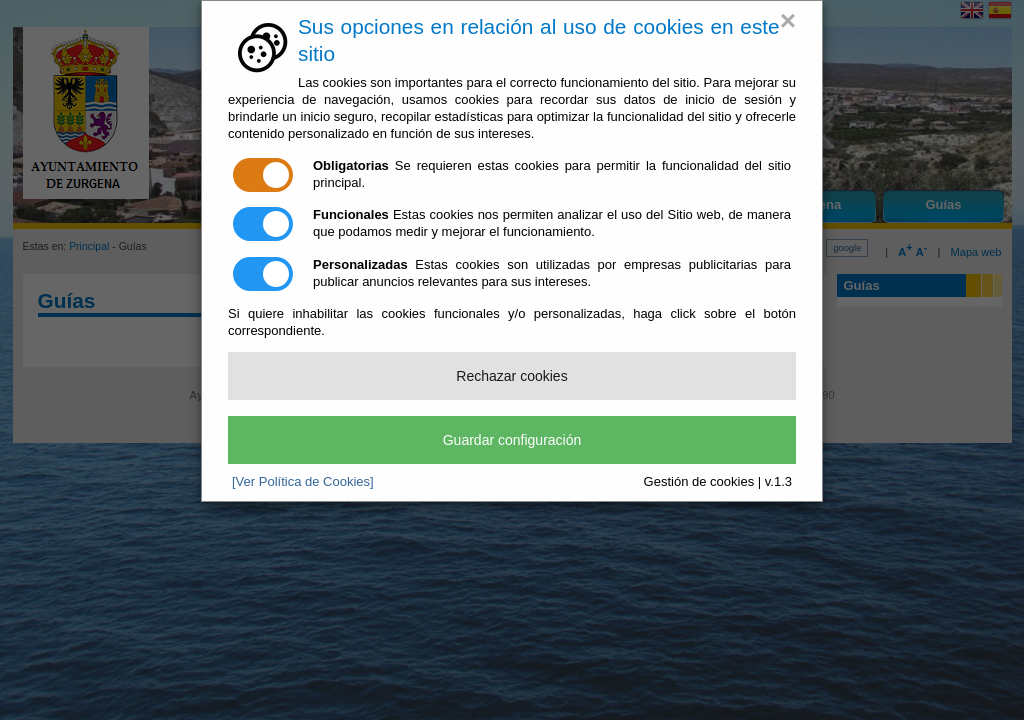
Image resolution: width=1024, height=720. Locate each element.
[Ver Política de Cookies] (303, 481)
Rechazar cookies (511, 376)
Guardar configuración (512, 440)
